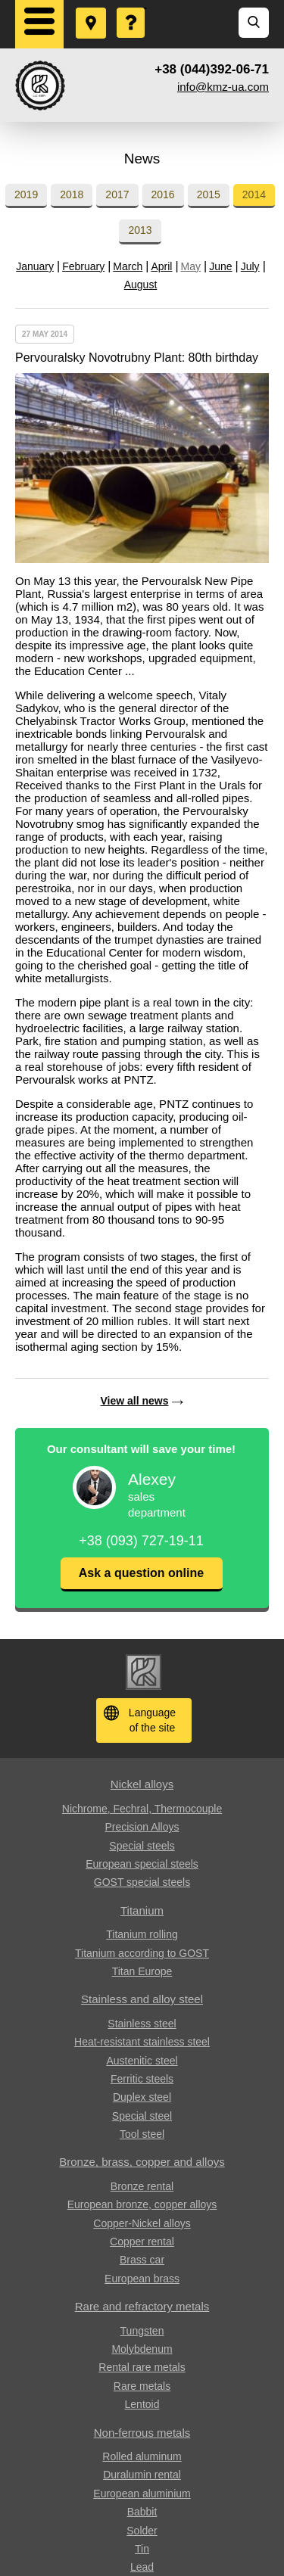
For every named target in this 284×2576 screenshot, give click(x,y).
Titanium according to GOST (142, 1953)
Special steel (142, 2116)
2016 (163, 194)
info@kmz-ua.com (223, 86)
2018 (71, 194)
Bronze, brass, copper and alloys (141, 2161)
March (127, 266)
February (83, 266)
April (161, 266)
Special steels (141, 1846)
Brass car (142, 2260)
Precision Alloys (142, 1827)
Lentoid (142, 2404)
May (191, 266)
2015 (208, 194)
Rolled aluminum (141, 2456)
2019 (26, 194)
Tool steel (142, 2134)
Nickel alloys (142, 1784)
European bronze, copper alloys (142, 2204)
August (141, 284)
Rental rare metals (141, 2367)
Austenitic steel (141, 2061)
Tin (142, 2549)
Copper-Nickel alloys (141, 2223)
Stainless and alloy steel (142, 1999)
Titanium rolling (141, 1934)
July (250, 266)
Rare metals (142, 2386)
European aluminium (141, 2493)
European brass (142, 2279)
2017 (117, 194)
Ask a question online (141, 1572)
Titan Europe (142, 1971)
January (35, 266)
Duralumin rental (142, 2475)
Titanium (142, 1910)
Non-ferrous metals (142, 2432)
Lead (142, 2567)
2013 (139, 230)
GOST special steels (142, 1882)
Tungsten (142, 2331)
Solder (141, 2531)
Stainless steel (142, 2024)
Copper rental (142, 2241)
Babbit (142, 2512)
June (220, 266)
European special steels (142, 1864)
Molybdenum (141, 2349)
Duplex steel (142, 2097)
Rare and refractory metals (142, 2306)
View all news (134, 1401)
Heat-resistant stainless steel (142, 2042)
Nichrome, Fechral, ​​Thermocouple (142, 1809)
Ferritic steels (142, 2079)
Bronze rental (142, 2186)
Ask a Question (132, 8)
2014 (254, 194)
